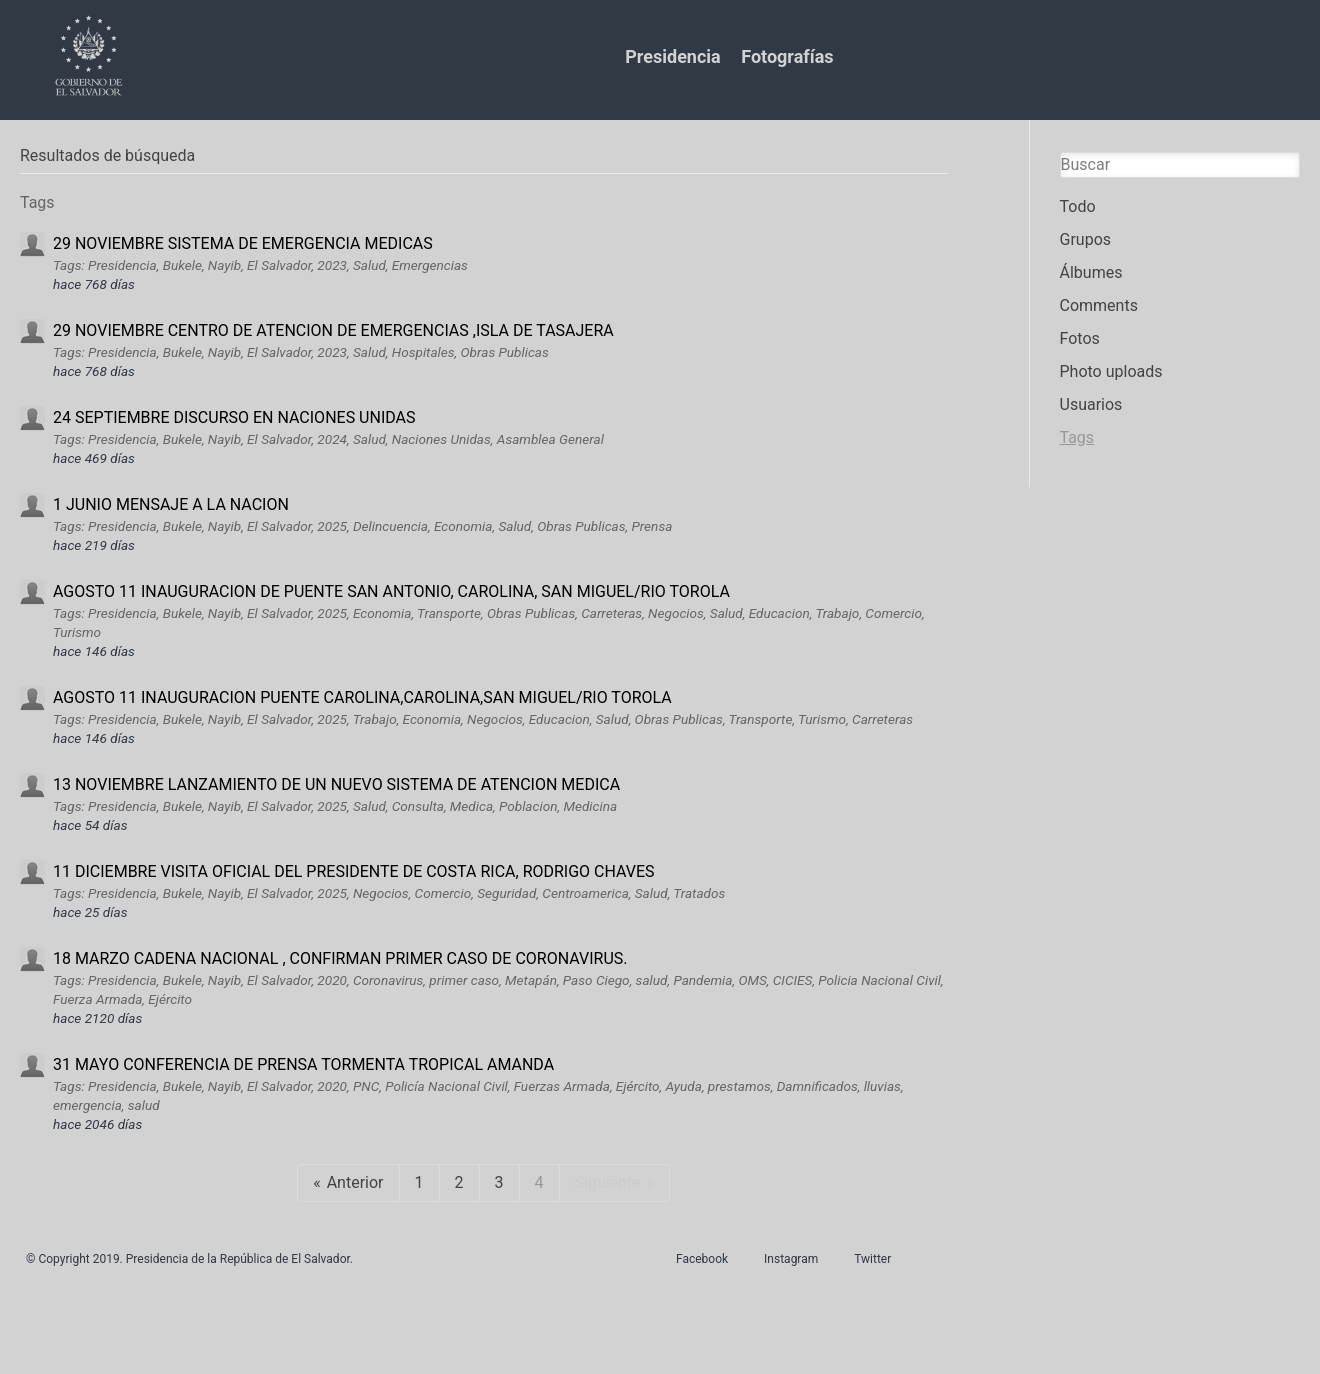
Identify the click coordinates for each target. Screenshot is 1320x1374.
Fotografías (787, 56)
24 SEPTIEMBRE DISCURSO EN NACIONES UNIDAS (234, 417)
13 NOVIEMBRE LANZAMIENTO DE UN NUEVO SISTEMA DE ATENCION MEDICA (336, 784)
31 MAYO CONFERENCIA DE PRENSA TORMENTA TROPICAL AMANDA (303, 1064)
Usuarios (1091, 404)
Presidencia (672, 56)
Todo (1078, 206)
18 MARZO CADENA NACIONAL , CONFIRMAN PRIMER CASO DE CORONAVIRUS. (340, 958)
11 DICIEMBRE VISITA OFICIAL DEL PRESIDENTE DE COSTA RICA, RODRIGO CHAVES (354, 871)
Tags (1077, 437)
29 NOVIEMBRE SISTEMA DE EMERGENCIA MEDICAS (243, 243)
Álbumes (1091, 272)
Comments (1099, 305)
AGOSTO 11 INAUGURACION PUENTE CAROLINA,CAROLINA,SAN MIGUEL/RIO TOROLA (362, 697)
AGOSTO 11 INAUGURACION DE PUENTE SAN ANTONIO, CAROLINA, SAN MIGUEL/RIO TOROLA (391, 591)
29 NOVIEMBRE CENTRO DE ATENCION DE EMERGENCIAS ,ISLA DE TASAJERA (333, 330)
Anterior (355, 1182)
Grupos (1086, 239)
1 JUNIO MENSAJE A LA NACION (171, 504)
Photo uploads (1111, 371)
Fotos (1080, 338)
